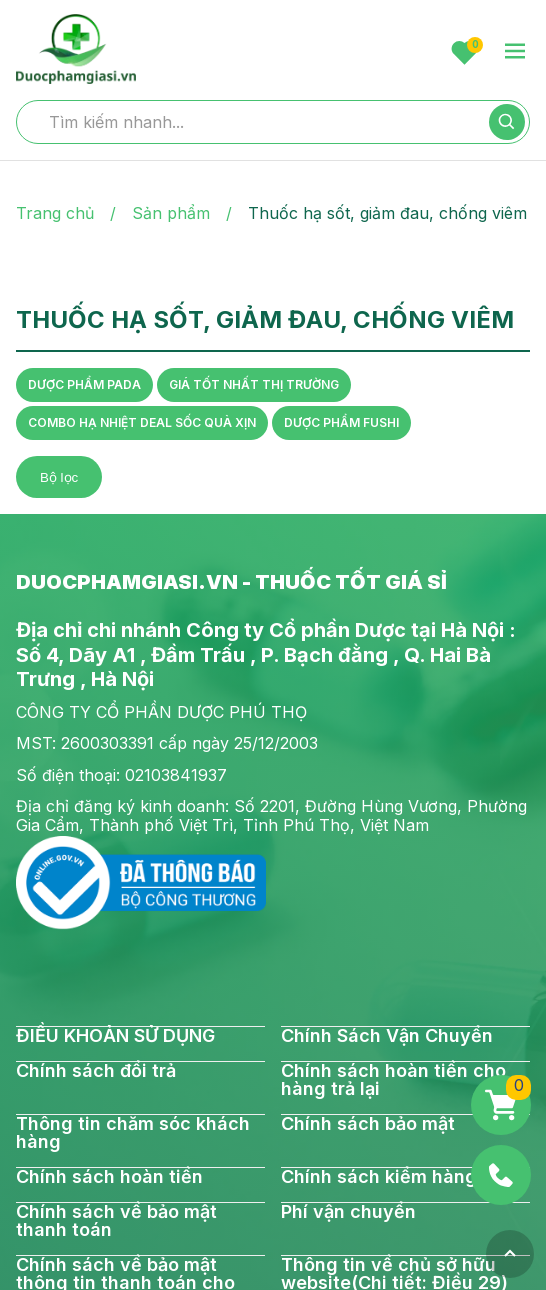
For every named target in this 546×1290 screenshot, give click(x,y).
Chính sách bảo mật (368, 1124)
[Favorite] (464, 52)
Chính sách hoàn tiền (109, 1177)
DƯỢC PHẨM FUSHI (341, 422)
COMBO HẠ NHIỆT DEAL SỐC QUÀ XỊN (142, 422)
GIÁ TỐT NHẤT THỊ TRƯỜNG (254, 384)
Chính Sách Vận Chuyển (387, 1036)
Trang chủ (55, 213)
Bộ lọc (59, 477)
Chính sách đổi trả (96, 1071)
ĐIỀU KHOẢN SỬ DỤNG (115, 1036)
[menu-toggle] (515, 52)
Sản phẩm (171, 213)
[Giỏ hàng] (501, 1105)
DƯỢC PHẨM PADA (84, 384)
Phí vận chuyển (348, 1212)
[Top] (510, 1254)
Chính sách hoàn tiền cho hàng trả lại (393, 1080)
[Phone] (501, 1175)
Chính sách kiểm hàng (379, 1177)
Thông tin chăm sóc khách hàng (133, 1133)
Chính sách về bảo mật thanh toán (116, 1221)
